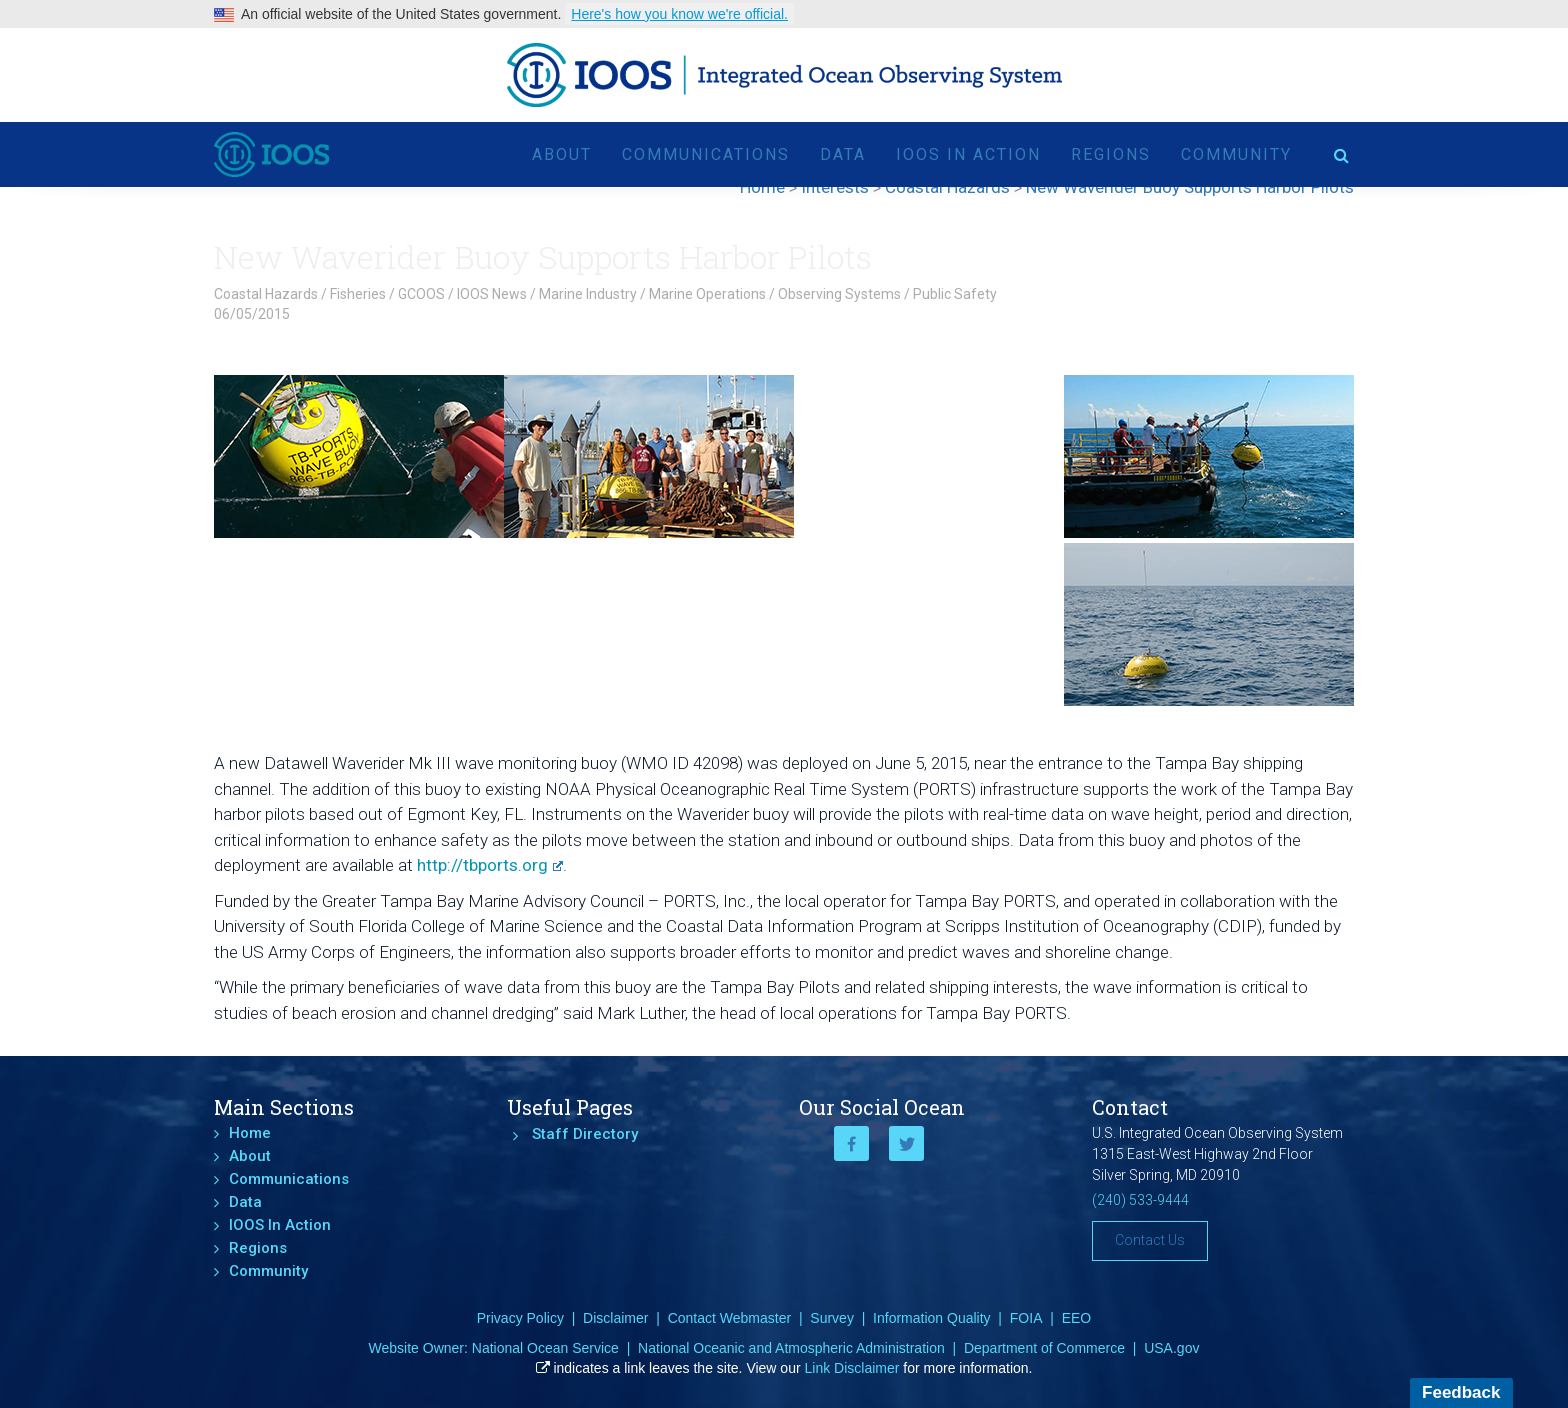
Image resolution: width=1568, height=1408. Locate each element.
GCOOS (421, 294)
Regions (1111, 154)
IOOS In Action (968, 154)
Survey (832, 1318)
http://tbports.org (490, 865)
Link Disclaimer (852, 1368)
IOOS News (492, 294)
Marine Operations (707, 294)
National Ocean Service (545, 1348)
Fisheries (358, 294)
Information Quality (932, 1318)
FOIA (1026, 1318)
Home (250, 1133)
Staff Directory (585, 1134)
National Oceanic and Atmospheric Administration (791, 1348)
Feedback (1461, 1392)
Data (843, 154)
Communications (706, 154)
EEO (1077, 1318)
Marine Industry (588, 294)
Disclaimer (615, 1318)
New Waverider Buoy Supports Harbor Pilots (543, 256)
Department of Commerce (1044, 1348)
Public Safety (955, 294)
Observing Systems (839, 294)
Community (1236, 154)
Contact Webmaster (729, 1318)
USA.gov (1171, 1348)
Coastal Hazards (266, 294)
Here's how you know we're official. (679, 14)
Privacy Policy (520, 1318)
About (562, 154)
